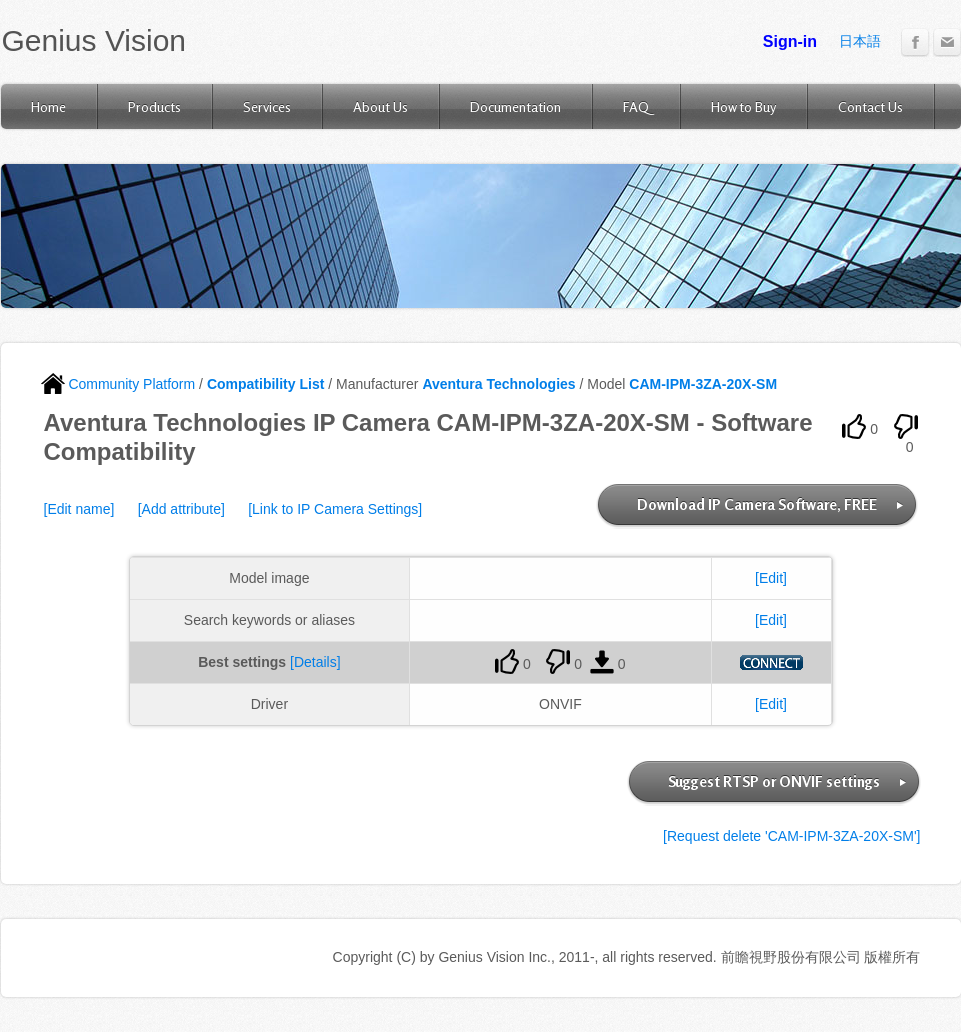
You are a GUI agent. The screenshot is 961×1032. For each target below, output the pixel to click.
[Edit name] (79, 509)
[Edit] (771, 578)
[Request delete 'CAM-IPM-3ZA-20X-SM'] (791, 836)
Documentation (515, 106)
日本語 (860, 41)
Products (154, 106)
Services (267, 106)
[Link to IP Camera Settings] (335, 509)
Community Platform (118, 384)
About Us (380, 106)
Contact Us (870, 106)
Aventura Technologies (498, 384)
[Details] (315, 662)
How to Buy (743, 106)
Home (48, 106)
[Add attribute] (181, 509)
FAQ (636, 106)
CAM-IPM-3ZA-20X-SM (703, 384)
